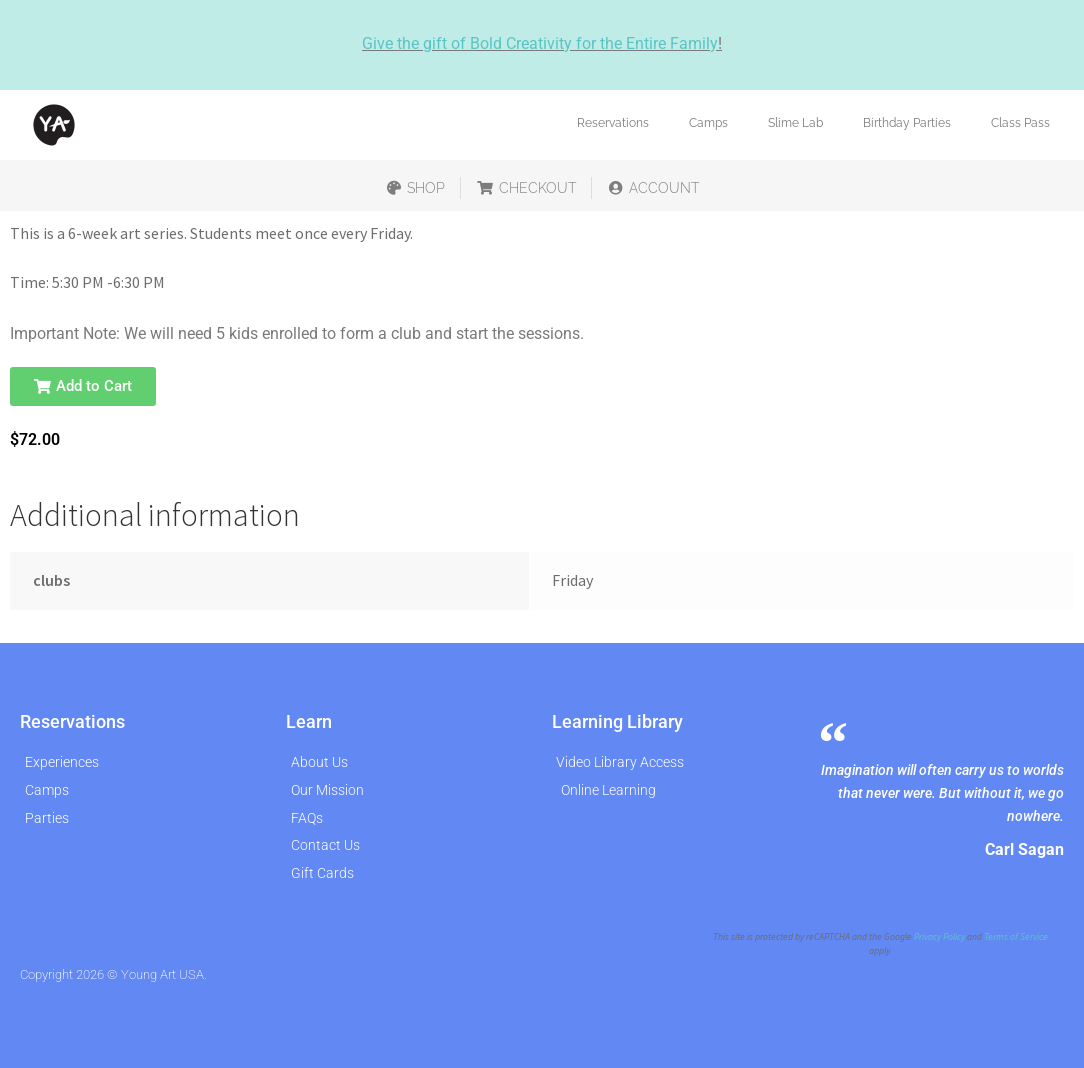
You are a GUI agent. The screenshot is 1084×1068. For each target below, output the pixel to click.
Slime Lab (795, 123)
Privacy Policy (939, 937)
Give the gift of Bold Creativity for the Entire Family (540, 43)
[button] (83, 386)
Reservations (613, 123)
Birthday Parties (907, 123)
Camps (708, 123)
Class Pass (1020, 123)
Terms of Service (1016, 937)
